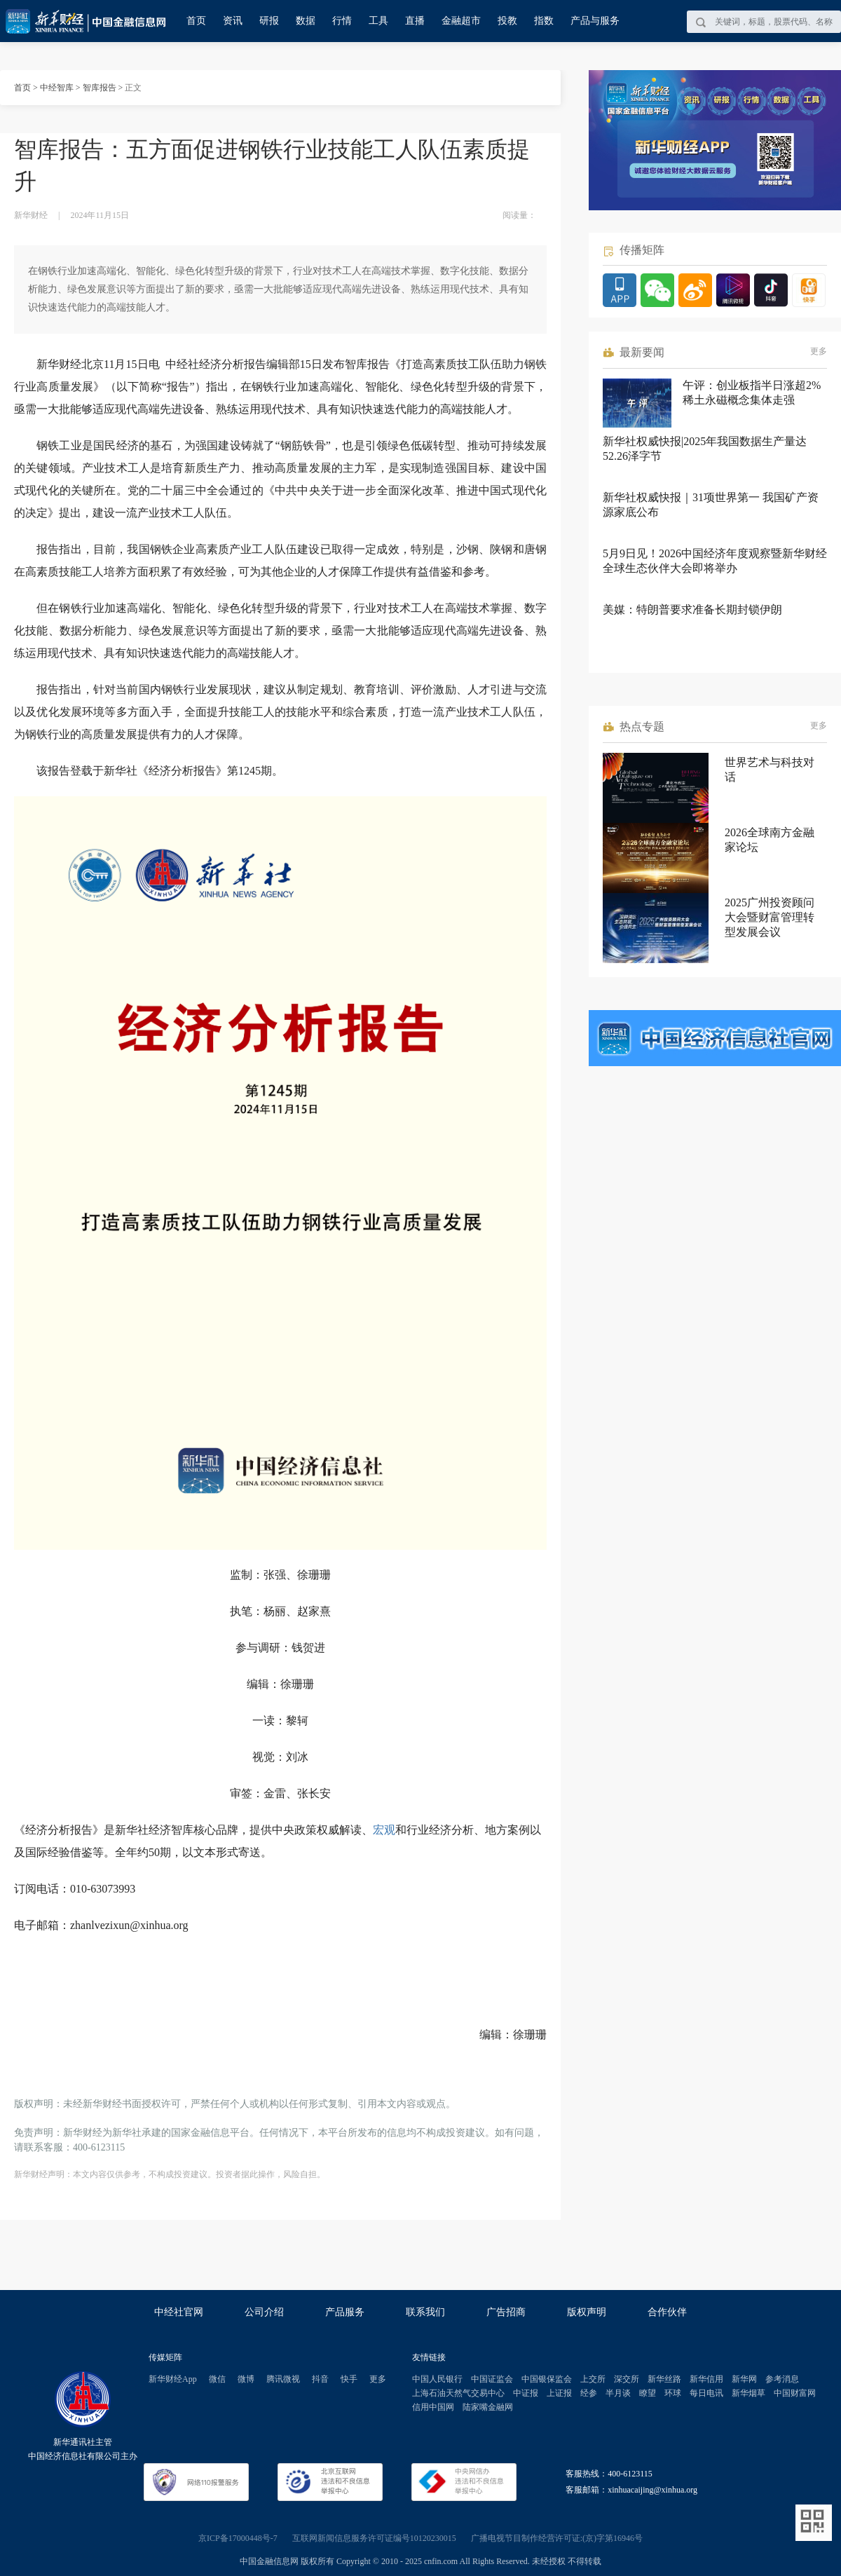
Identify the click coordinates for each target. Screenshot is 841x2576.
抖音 (320, 2379)
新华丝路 (664, 2379)
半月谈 (618, 2393)
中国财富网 (795, 2393)
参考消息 (782, 2379)
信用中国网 (433, 2407)
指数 (544, 20)
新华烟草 (748, 2393)
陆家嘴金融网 (488, 2407)
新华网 (744, 2379)
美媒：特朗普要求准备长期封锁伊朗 (692, 609)
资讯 (232, 20)
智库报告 (99, 88)
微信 (217, 2379)
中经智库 (57, 88)
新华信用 (706, 2379)
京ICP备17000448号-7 (238, 2538)
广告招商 (506, 2312)
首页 (196, 20)
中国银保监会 (546, 2379)
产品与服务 (595, 20)
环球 (672, 2393)
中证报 (525, 2393)
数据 (305, 20)
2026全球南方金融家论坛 (769, 839)
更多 (818, 351)
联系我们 (425, 2312)
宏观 (384, 1830)
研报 (269, 20)
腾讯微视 (283, 2379)
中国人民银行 (437, 2379)
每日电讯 (706, 2393)
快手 (349, 2379)
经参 (588, 2393)
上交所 (593, 2379)
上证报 (559, 2393)
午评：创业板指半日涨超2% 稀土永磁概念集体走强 (752, 392)
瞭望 (647, 2393)
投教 (507, 20)
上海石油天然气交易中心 (458, 2393)
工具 (378, 20)
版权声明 (586, 2312)
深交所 (626, 2379)
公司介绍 (264, 2312)
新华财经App (173, 2379)
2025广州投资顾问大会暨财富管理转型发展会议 (769, 917)
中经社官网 (178, 2312)
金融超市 (461, 20)
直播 (415, 20)
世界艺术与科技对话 (769, 769)
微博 (246, 2379)
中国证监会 (492, 2379)
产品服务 (344, 2312)
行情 (342, 20)
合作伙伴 (667, 2312)
